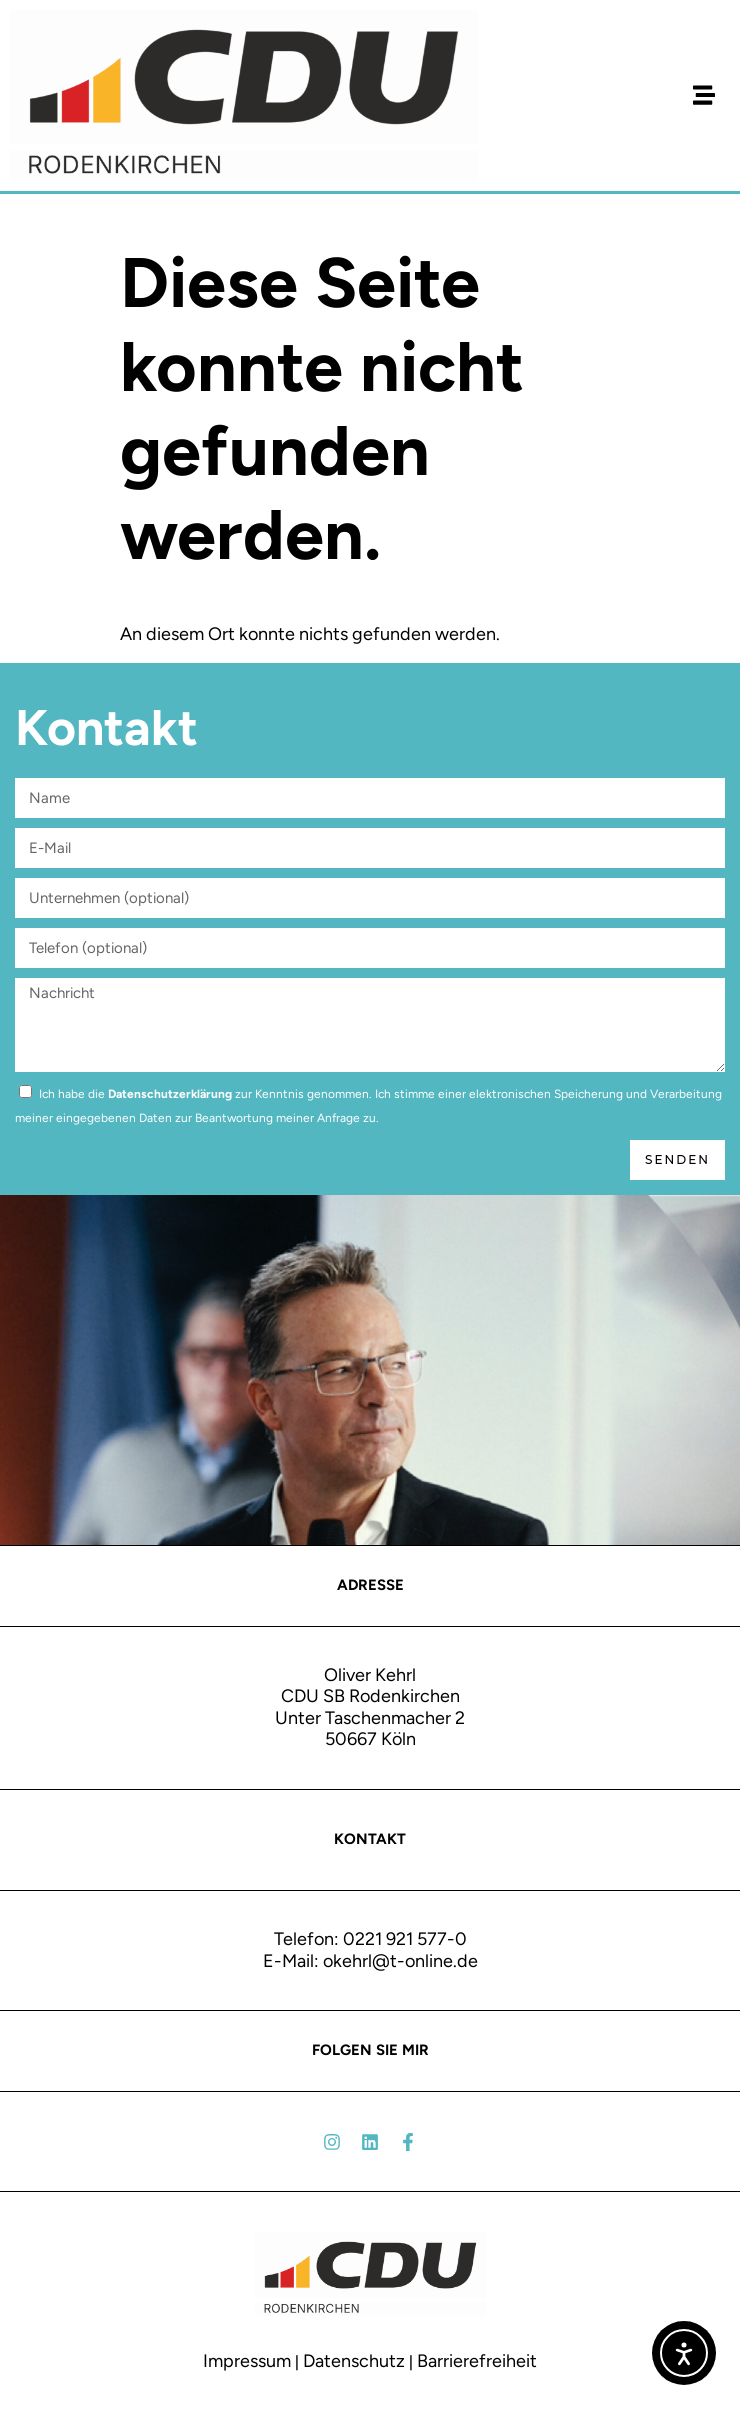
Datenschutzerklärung (170, 1094)
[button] (703, 95)
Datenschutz (354, 2361)
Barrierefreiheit (477, 2361)
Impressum (247, 2361)
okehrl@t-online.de (400, 1961)
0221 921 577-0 (405, 1939)
